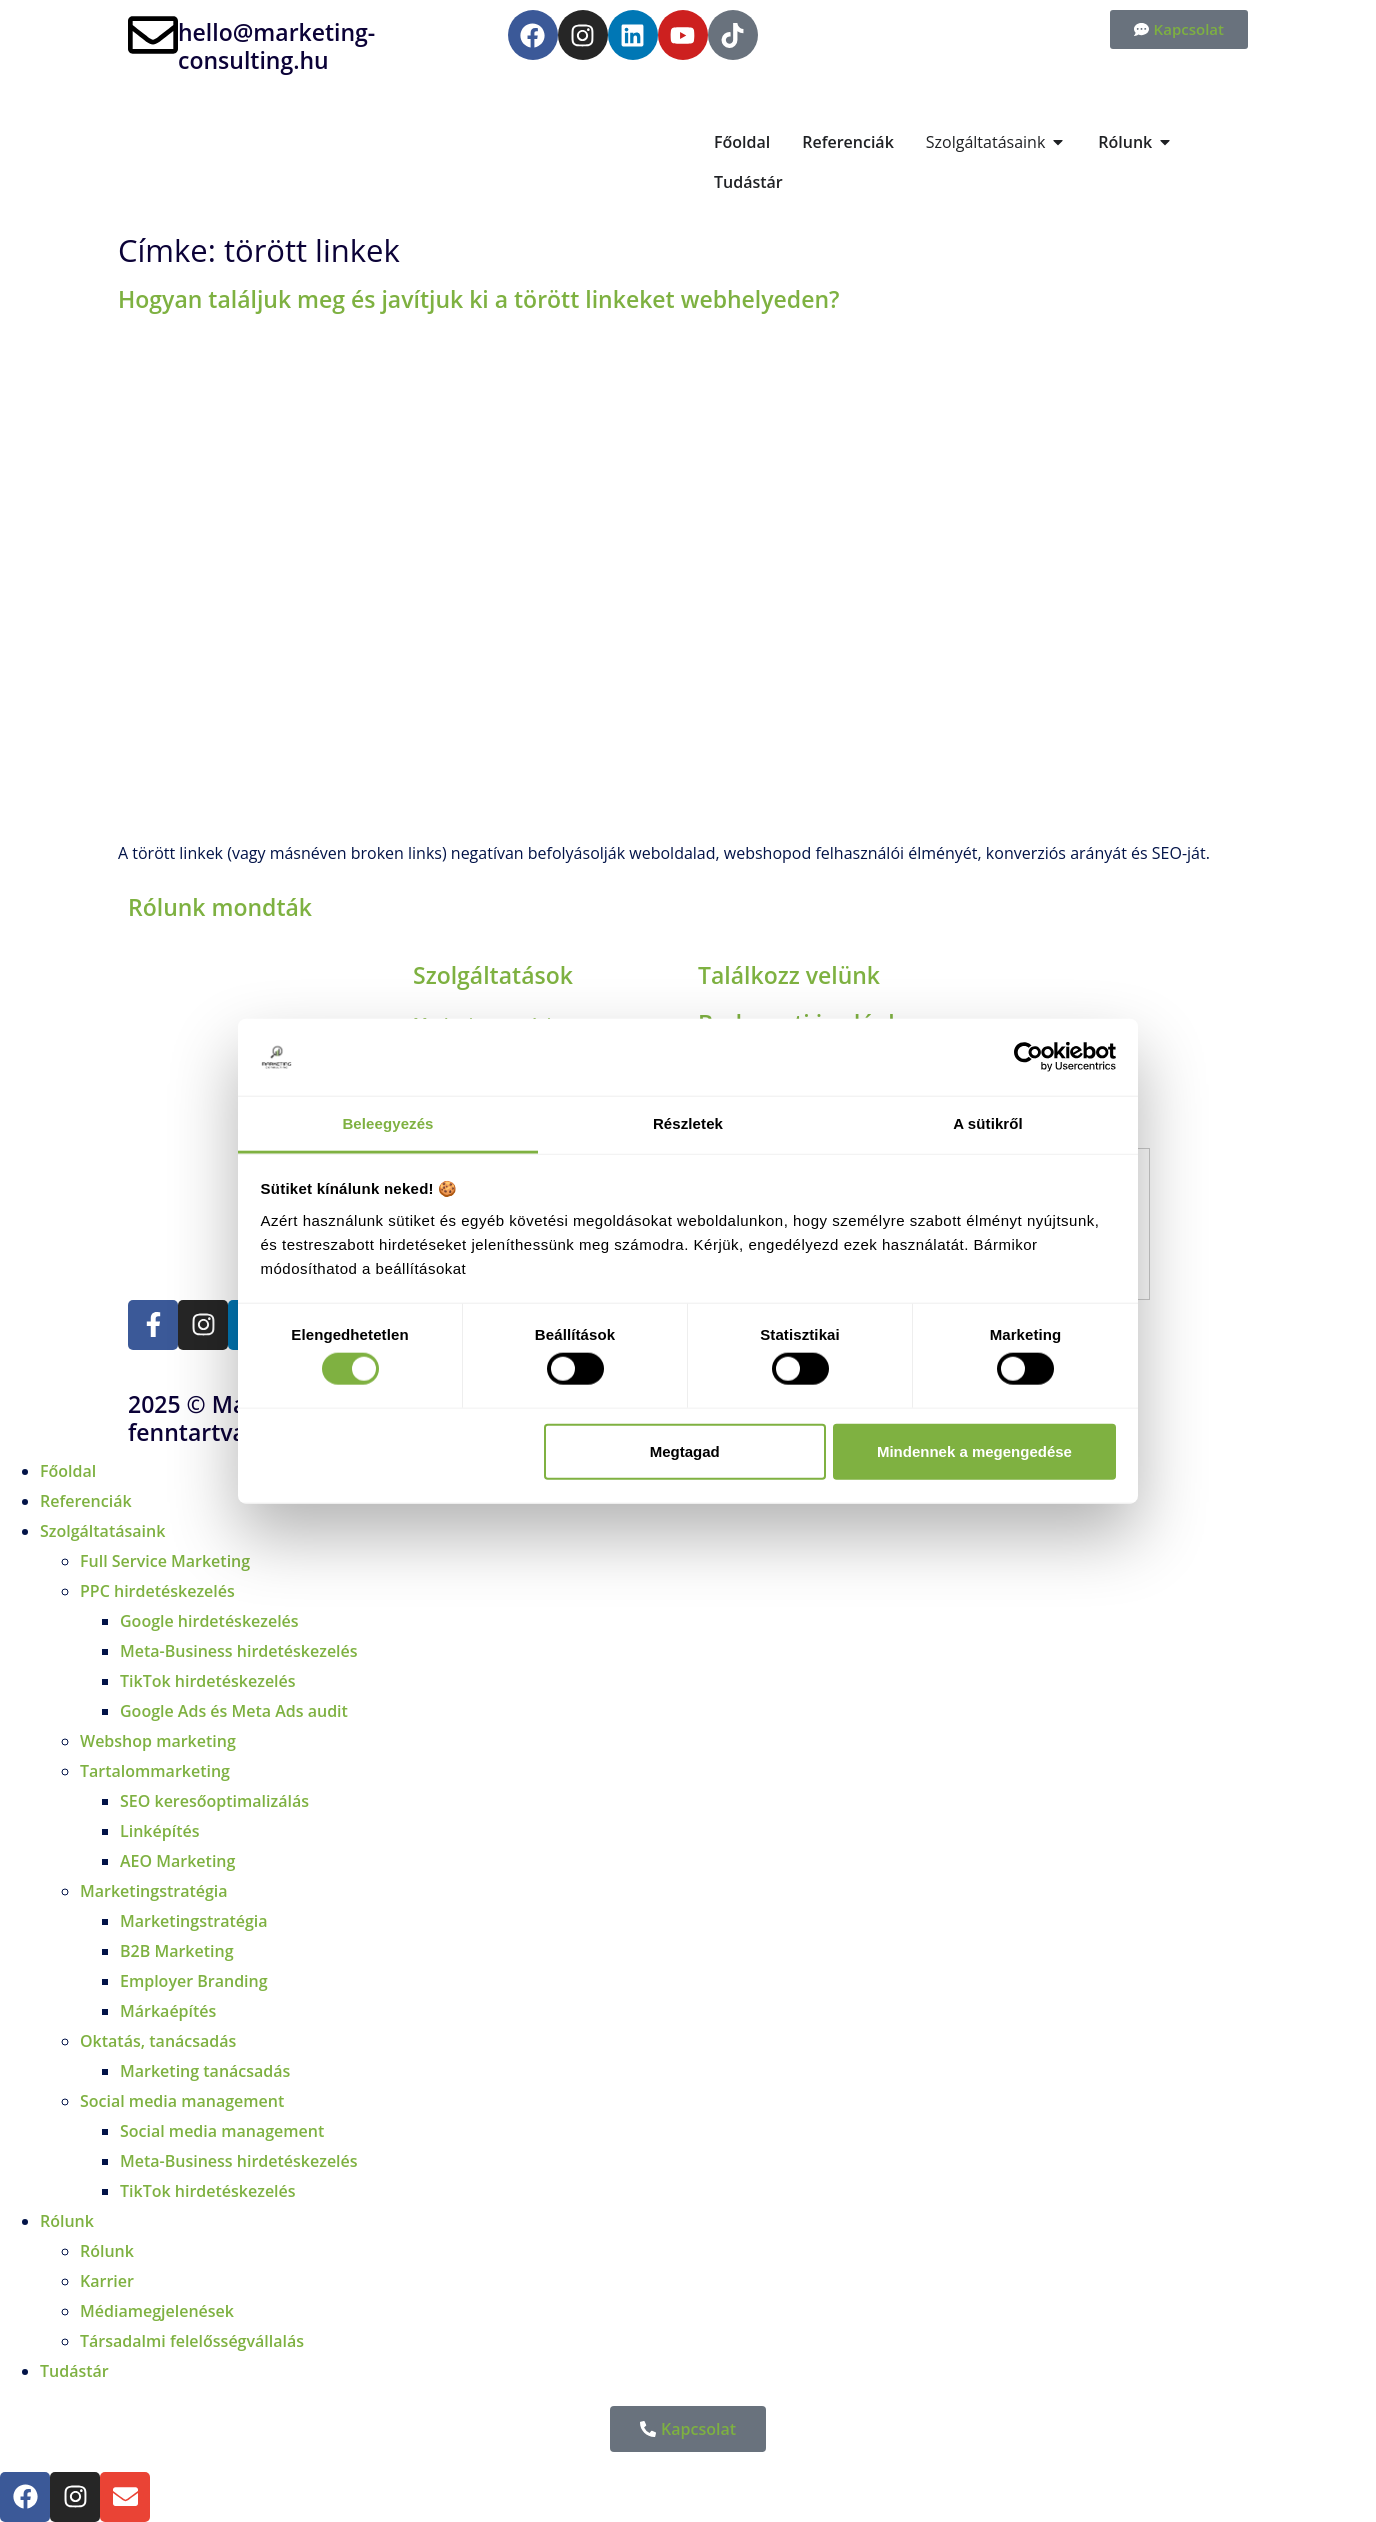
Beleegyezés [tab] (387, 1123)
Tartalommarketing (155, 1771)
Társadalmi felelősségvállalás (192, 2341)
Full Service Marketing (165, 1561)
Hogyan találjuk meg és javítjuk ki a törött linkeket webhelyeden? (478, 299)
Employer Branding (194, 1981)
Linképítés (159, 1831)
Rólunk (67, 2221)
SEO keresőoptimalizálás (214, 1801)
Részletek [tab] (688, 1123)
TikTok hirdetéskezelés (208, 1681)
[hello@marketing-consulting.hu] (153, 35)
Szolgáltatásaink (102, 1531)
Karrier (107, 2281)
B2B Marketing (177, 1951)
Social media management (182, 2101)
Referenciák (86, 1501)
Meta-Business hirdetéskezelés (239, 1651)
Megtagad (685, 1450)
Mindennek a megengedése (974, 1450)
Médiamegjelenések (157, 2311)
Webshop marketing (158, 1741)
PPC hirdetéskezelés (157, 1591)
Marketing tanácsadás (205, 2071)
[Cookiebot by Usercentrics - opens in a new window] (1028, 1057)
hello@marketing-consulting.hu (276, 46)
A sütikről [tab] (988, 1123)
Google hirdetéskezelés (209, 1621)
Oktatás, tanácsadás (158, 2041)
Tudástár (74, 2371)
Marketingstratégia (154, 1891)
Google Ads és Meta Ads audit (234, 1711)
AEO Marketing (177, 1861)
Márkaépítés (168, 2011)
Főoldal (68, 1471)
